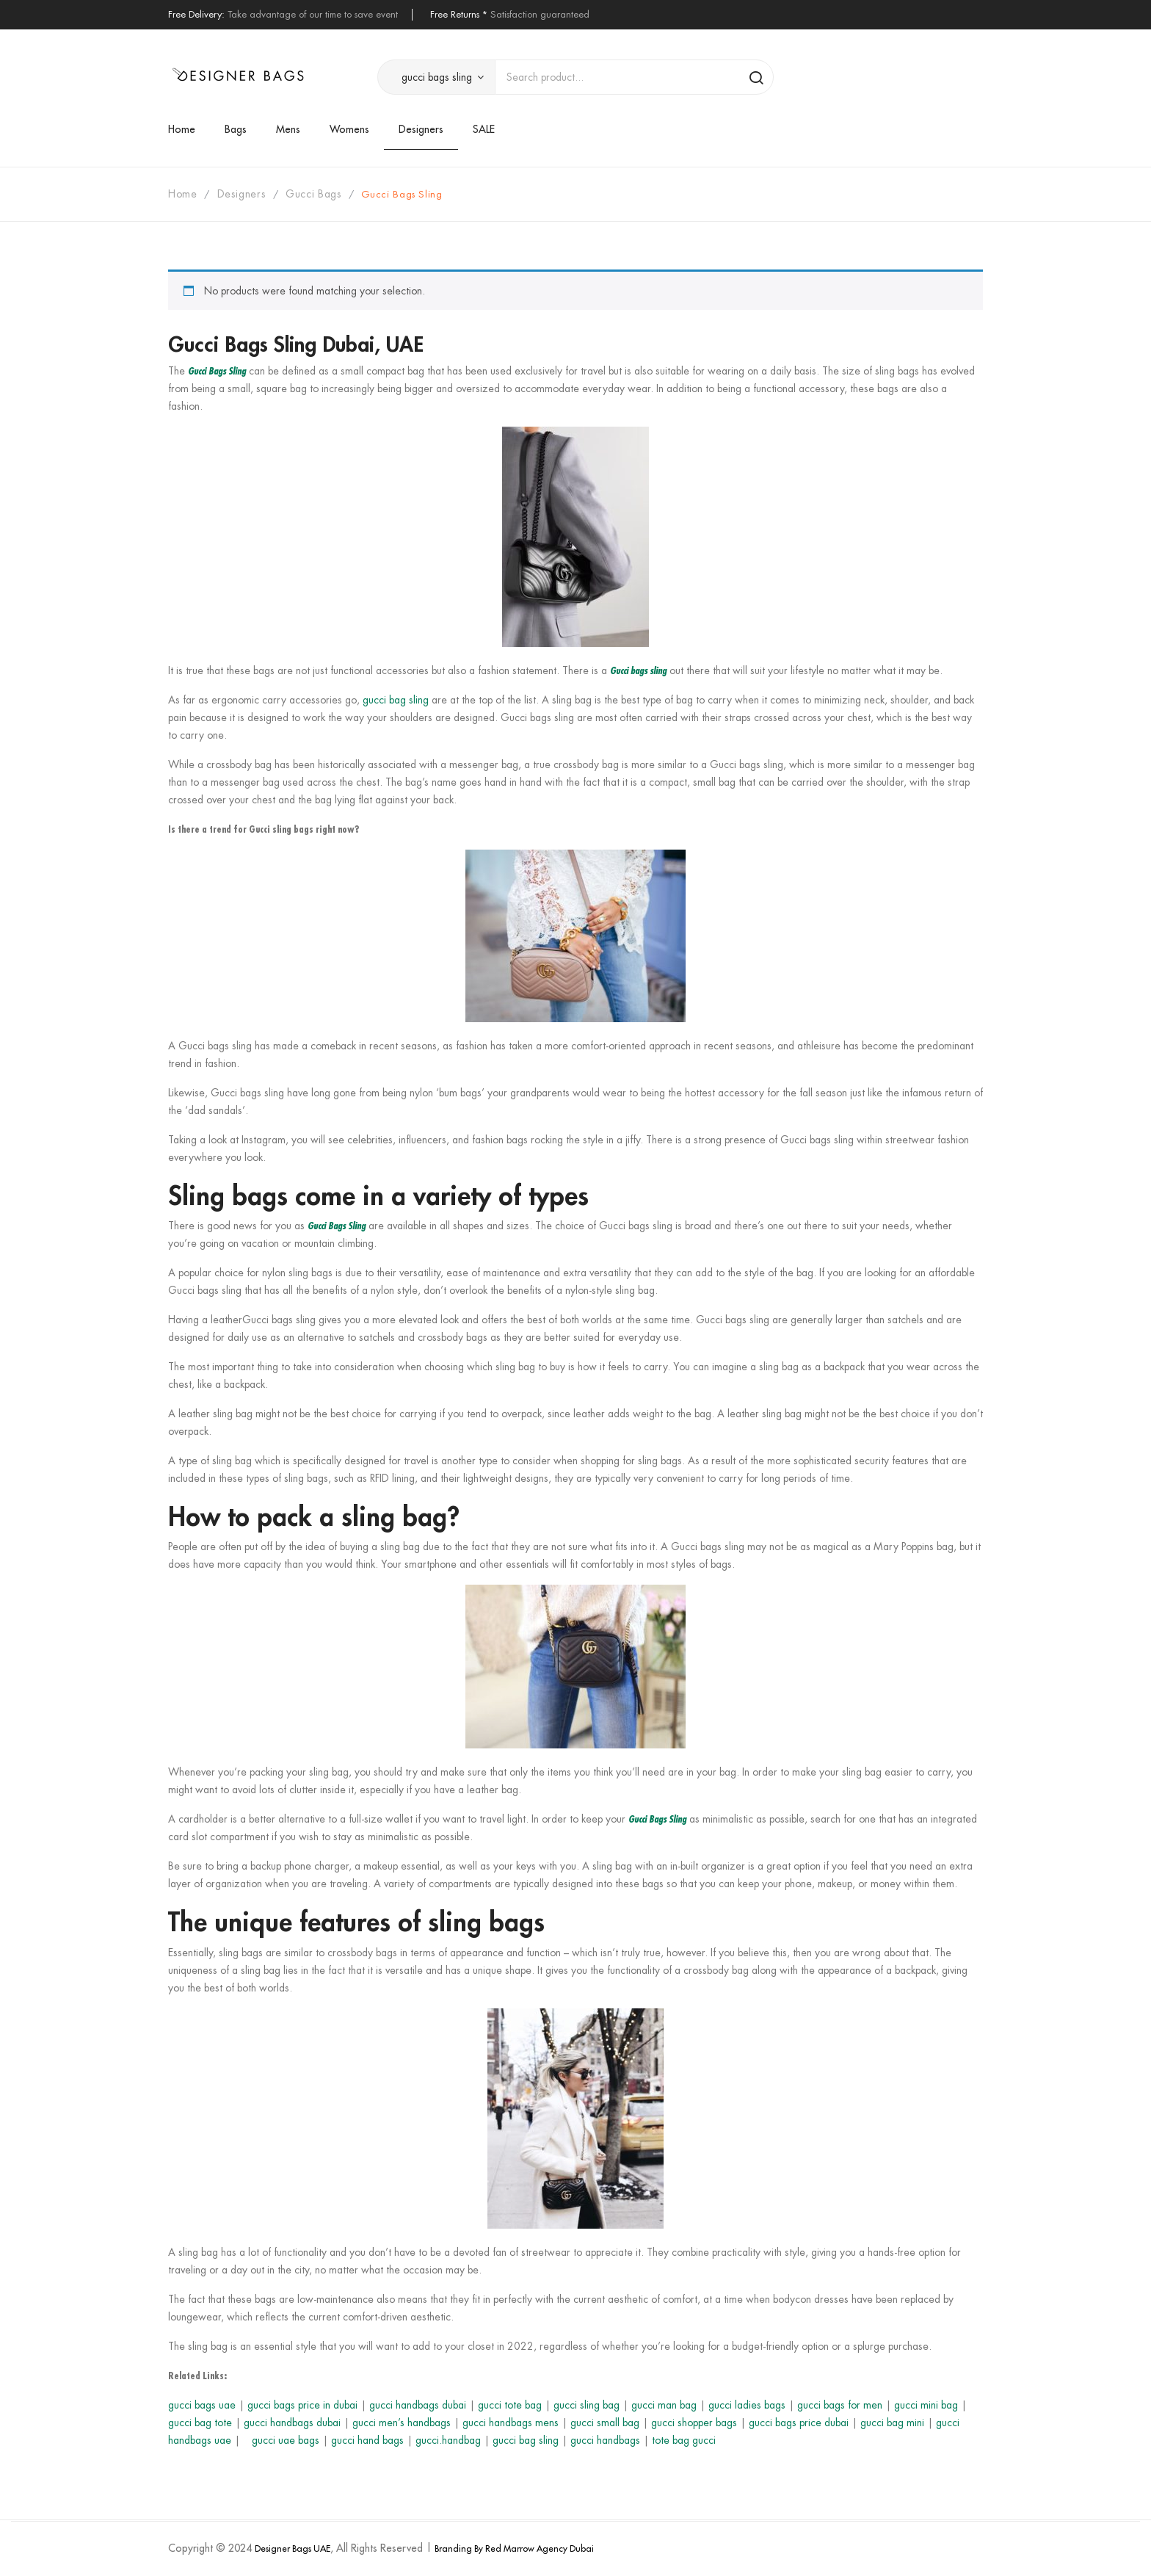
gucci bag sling (396, 699)
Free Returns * (458, 14)
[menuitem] (189, 129)
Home (182, 193)
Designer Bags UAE (292, 2548)
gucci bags (313, 193)
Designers (241, 193)
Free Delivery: (196, 14)
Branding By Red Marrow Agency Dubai (514, 2548)
